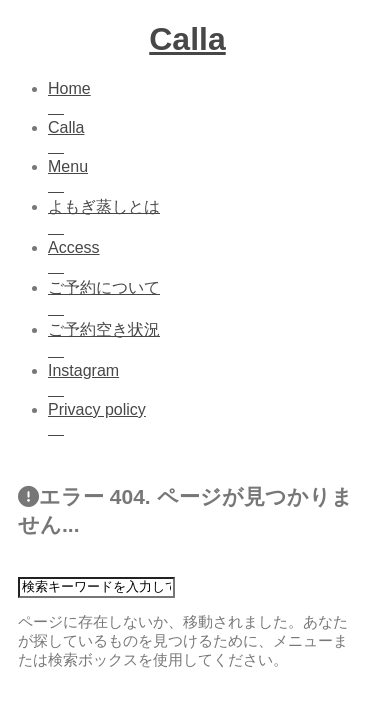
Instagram (207, 381)
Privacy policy (207, 420)
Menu (207, 177)
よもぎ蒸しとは (207, 218)
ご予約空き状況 (207, 341)
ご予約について (207, 299)
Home (207, 99)
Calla (187, 39)
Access (207, 258)
